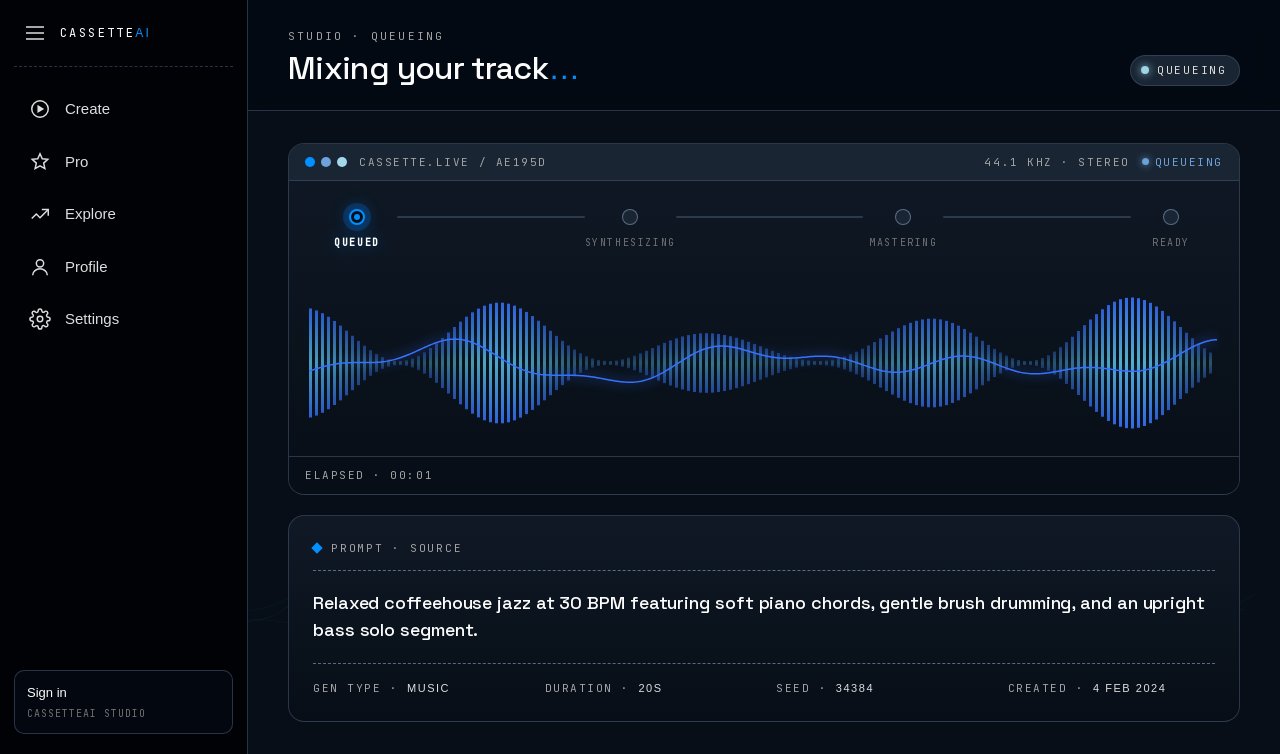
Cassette (105, 33)
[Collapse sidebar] (35, 33)
